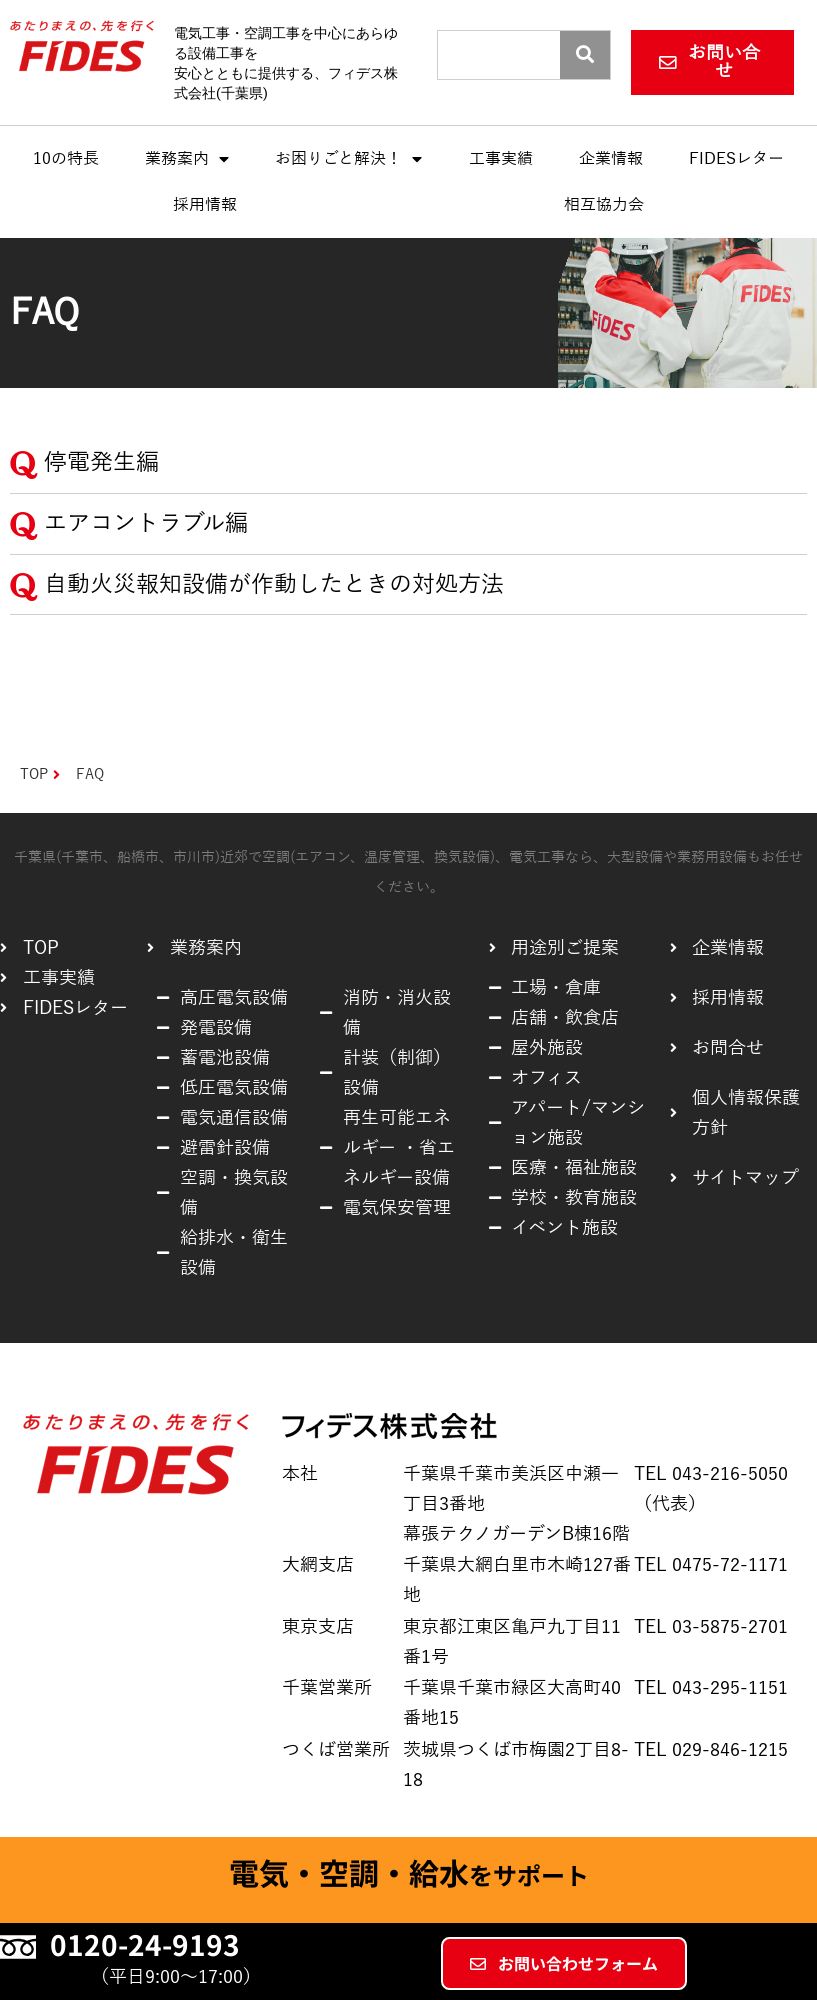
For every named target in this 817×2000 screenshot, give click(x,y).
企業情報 (611, 160)
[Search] (585, 55)
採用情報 (205, 206)
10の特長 (66, 160)
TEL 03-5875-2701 (711, 1627)
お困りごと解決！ (348, 160)
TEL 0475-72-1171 (711, 1565)
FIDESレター (736, 160)
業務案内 (187, 160)
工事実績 (501, 160)
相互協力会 (604, 206)
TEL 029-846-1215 (711, 1750)
